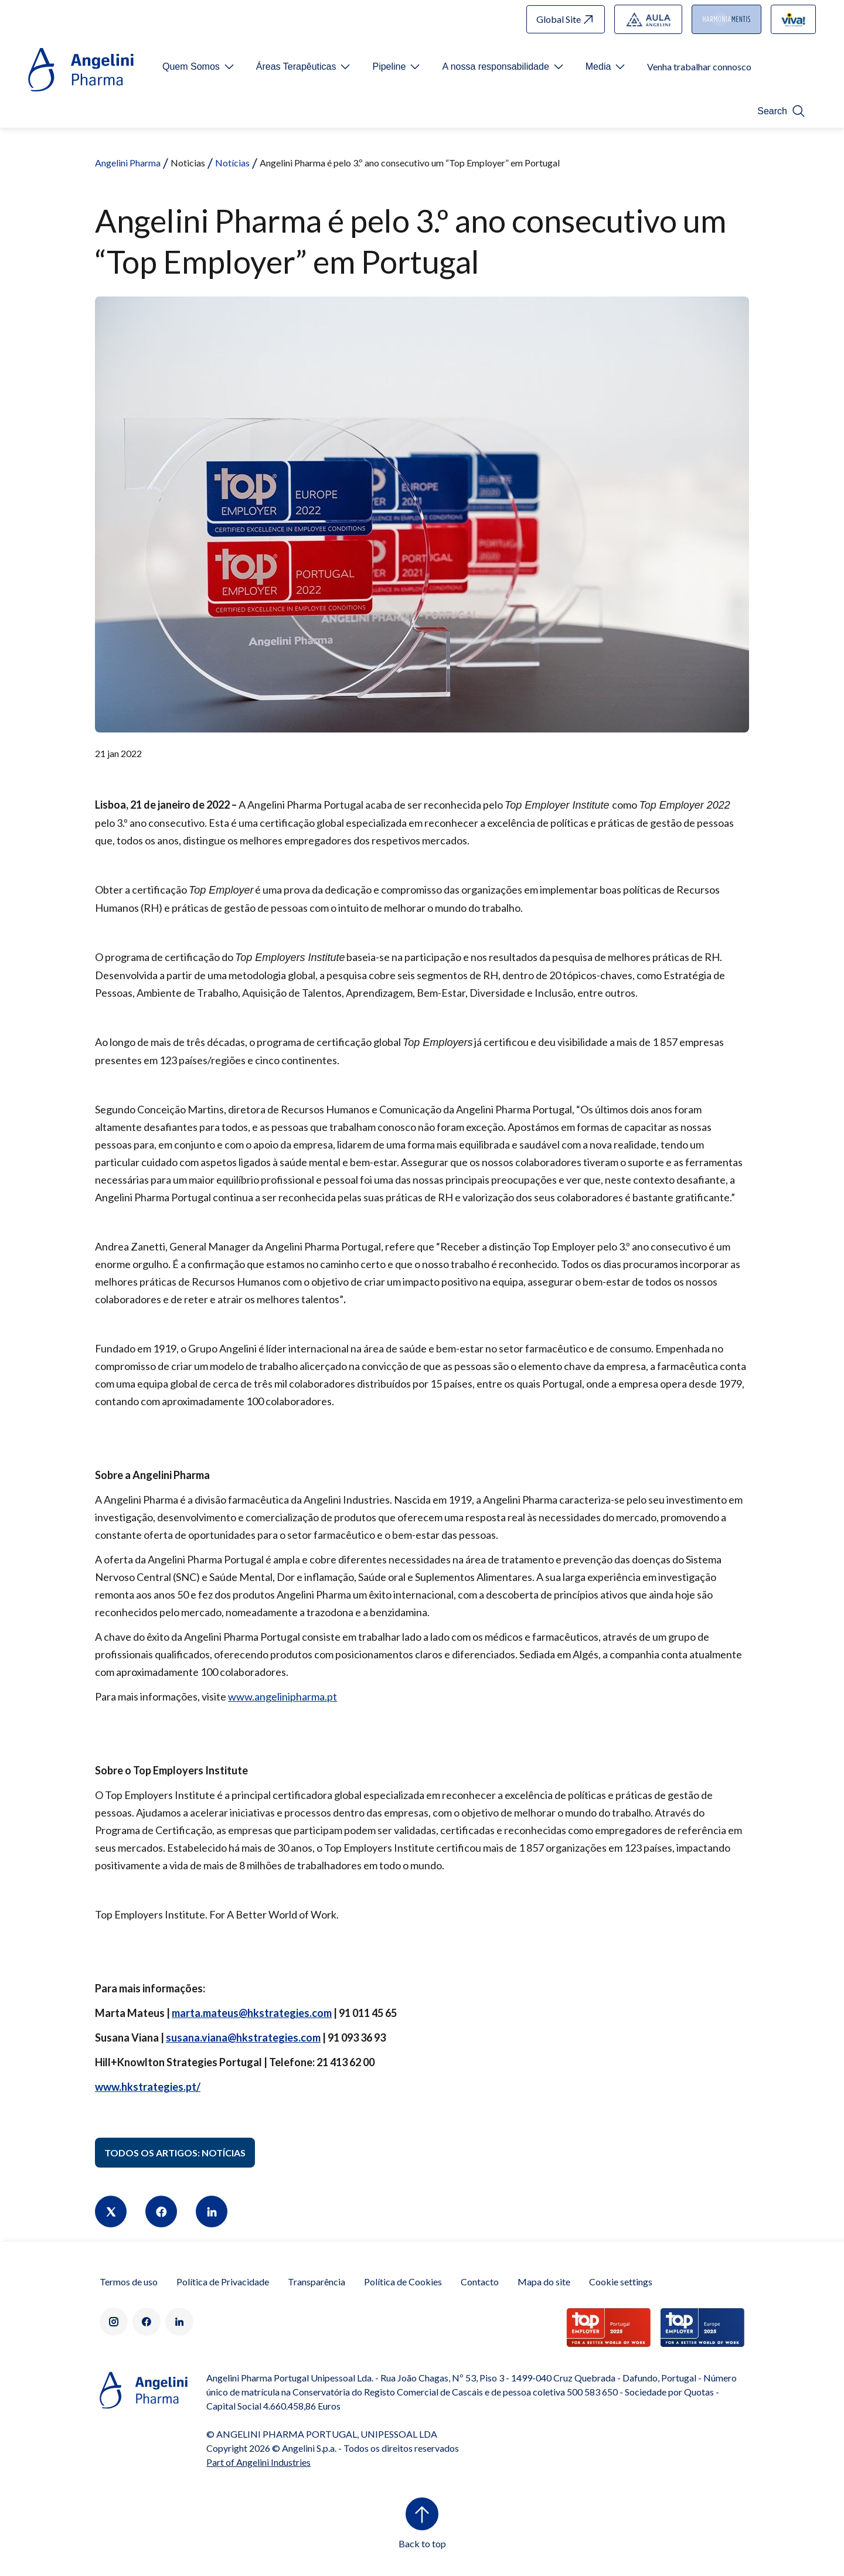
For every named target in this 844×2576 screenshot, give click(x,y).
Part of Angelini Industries (258, 2462)
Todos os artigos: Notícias (175, 2152)
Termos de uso (129, 2281)
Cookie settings (620, 2281)
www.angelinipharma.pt (282, 1696)
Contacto (480, 2281)
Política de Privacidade (222, 2281)
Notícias (232, 162)
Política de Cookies (403, 2281)
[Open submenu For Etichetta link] (199, 67)
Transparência (316, 2281)
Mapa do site (544, 2281)
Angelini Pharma (128, 162)
